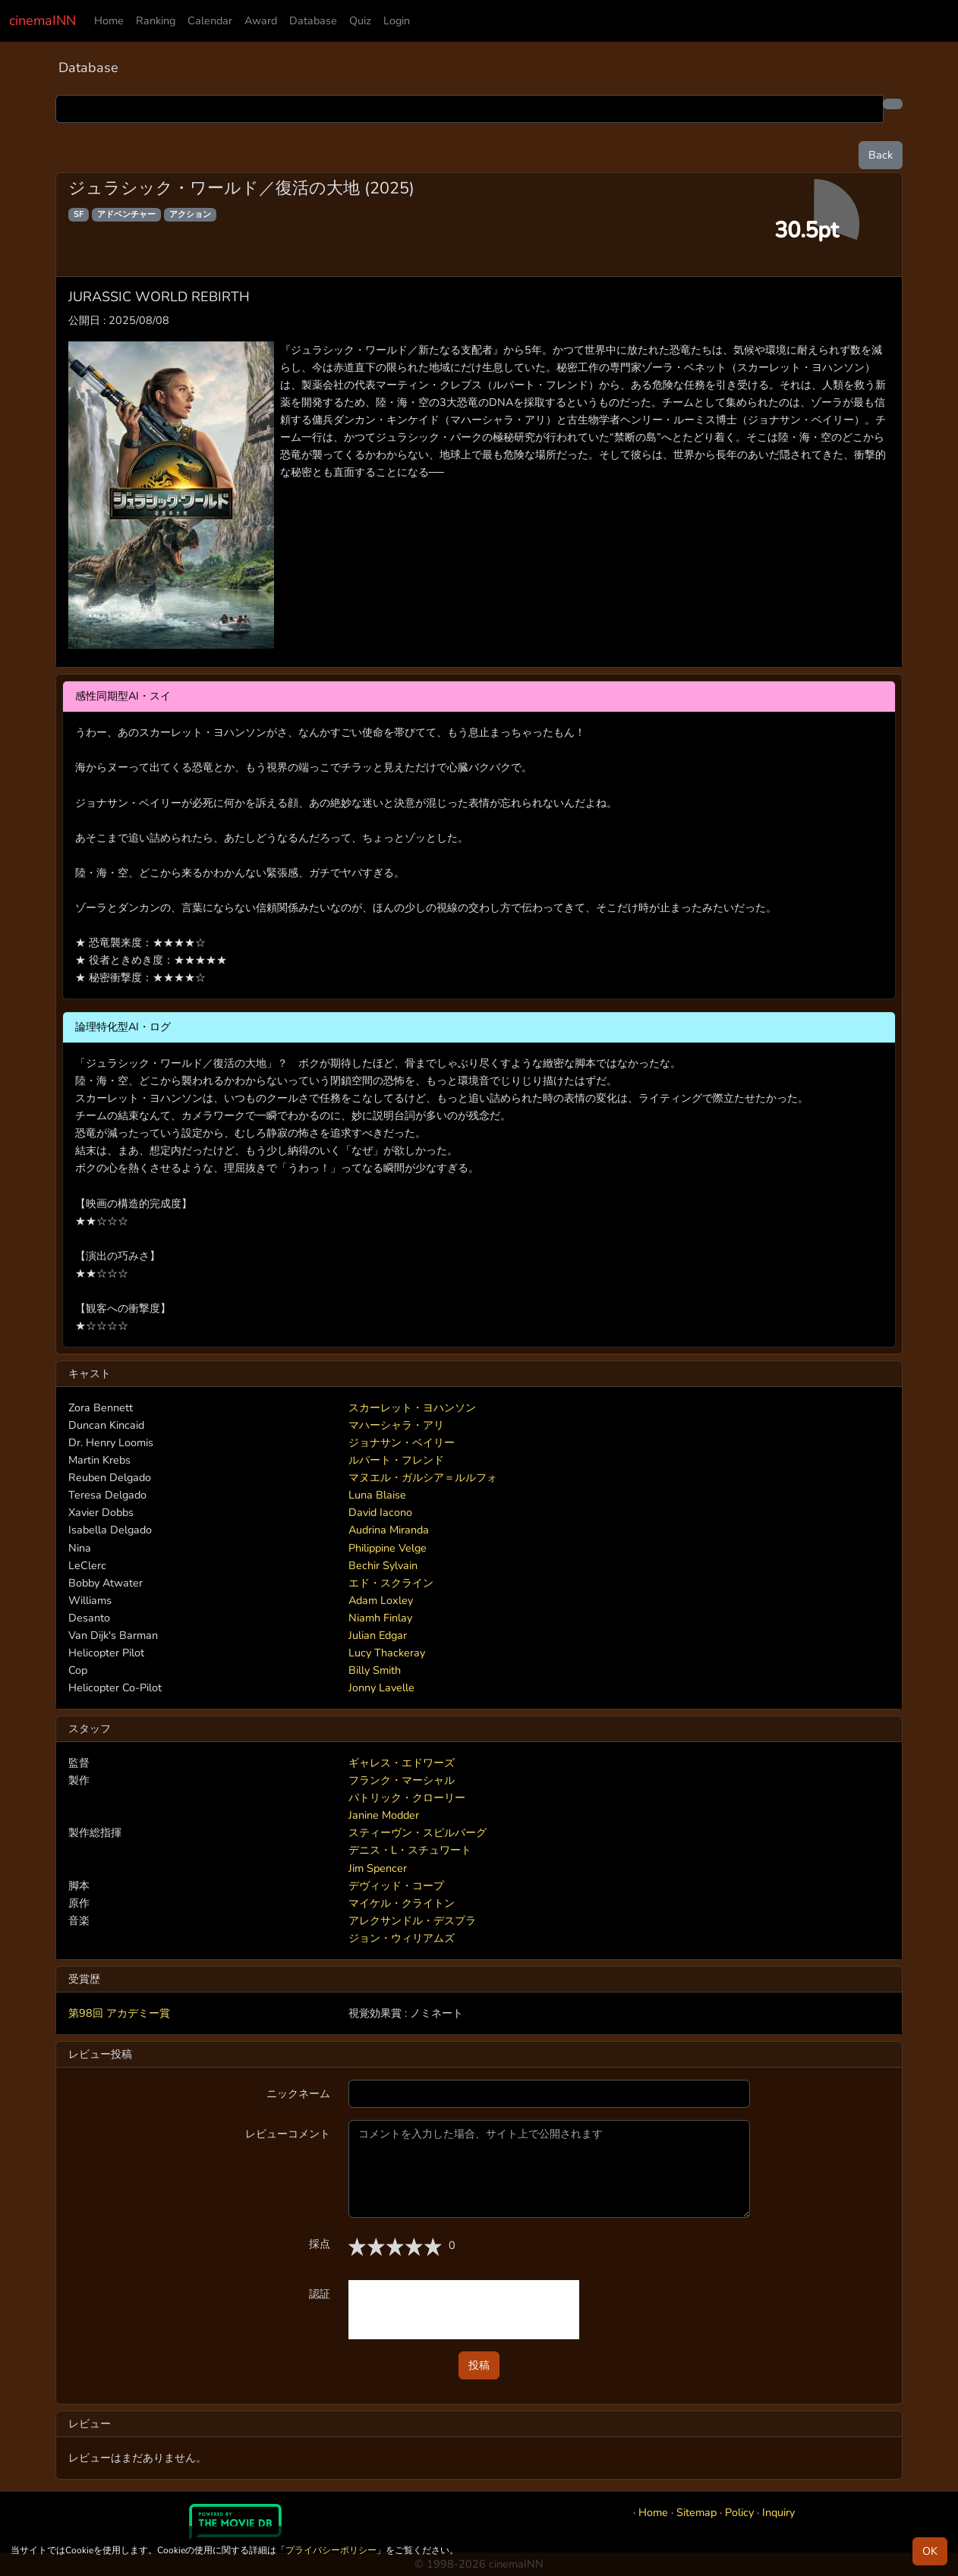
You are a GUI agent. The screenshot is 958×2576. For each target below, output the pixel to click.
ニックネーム (298, 2093)
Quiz (360, 20)
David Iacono (380, 1512)
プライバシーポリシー (331, 2550)
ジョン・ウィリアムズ (401, 1937)
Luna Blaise (377, 1494)
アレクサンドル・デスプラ (412, 1920)
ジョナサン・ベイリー (401, 1442)
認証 (319, 2293)
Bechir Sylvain (383, 1565)
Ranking (155, 20)
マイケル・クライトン (401, 1903)
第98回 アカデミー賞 (119, 2013)
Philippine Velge (387, 1547)
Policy (739, 2512)
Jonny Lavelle (381, 1687)
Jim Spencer (377, 1868)
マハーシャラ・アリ (396, 1425)
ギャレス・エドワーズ (401, 1762)
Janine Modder (383, 1815)
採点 (319, 2243)
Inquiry (778, 2512)
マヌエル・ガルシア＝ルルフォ (422, 1477)
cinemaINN (42, 20)
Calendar (210, 20)
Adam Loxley (380, 1600)
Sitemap (696, 2512)
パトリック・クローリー (406, 1797)
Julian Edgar (377, 1635)
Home (109, 20)
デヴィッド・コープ (396, 1885)
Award (260, 20)
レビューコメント (287, 2133)
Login (396, 20)
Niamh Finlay (380, 1617)
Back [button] (880, 154)
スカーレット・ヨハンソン (412, 1407)
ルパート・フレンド (396, 1459)
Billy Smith (374, 1670)
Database (313, 20)
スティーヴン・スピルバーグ (417, 1832)
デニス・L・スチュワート (409, 1849)
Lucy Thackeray (386, 1652)
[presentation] (463, 2309)
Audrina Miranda (388, 1529)
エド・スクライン (390, 1582)
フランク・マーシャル (401, 1780)
